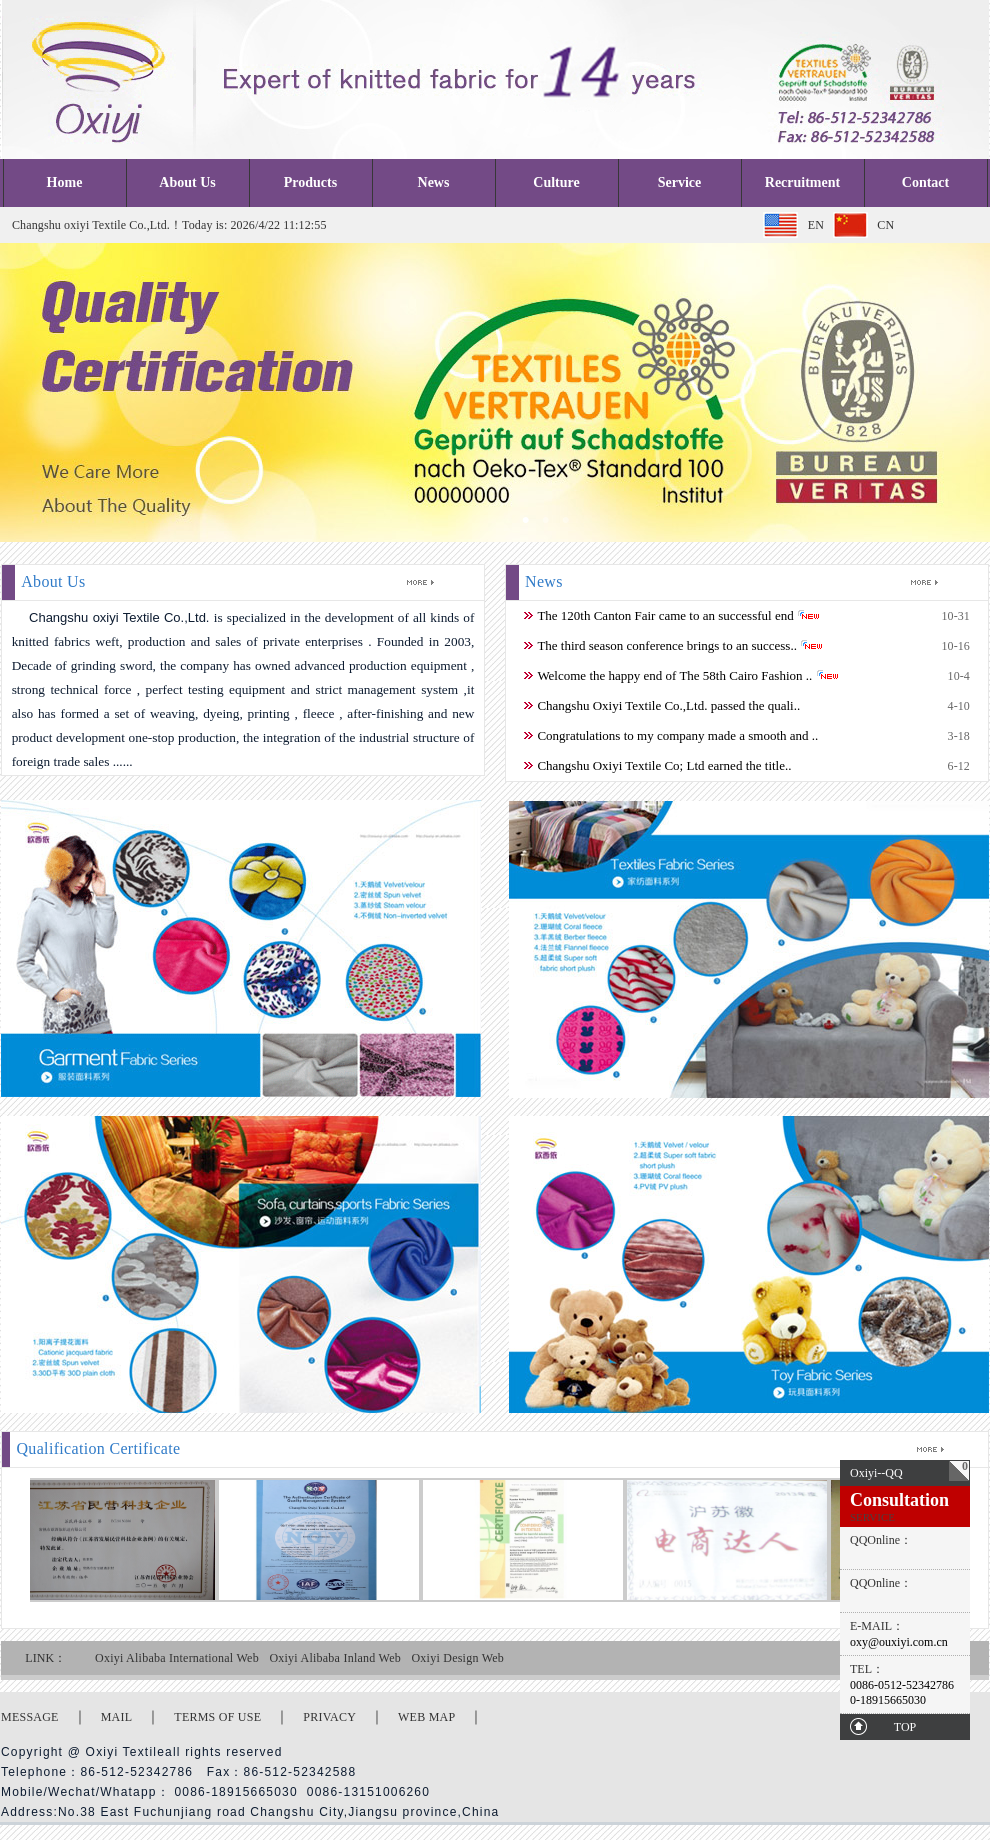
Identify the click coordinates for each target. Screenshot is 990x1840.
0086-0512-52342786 (902, 1685)
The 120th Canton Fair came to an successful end (665, 615)
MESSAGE (30, 1717)
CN (885, 225)
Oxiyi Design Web (457, 1658)
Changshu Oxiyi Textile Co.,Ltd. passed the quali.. (668, 705)
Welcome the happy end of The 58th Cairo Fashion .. (674, 675)
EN (816, 225)
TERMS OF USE (217, 1717)
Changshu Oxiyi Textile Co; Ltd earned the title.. (664, 765)
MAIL (117, 1717)
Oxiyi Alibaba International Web (177, 1658)
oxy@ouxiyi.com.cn (899, 1642)
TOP (905, 1727)
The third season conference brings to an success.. (667, 645)
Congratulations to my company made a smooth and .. (677, 735)
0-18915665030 (888, 1700)
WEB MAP (426, 1717)
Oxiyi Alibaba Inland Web (335, 1658)
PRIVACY (329, 1717)
